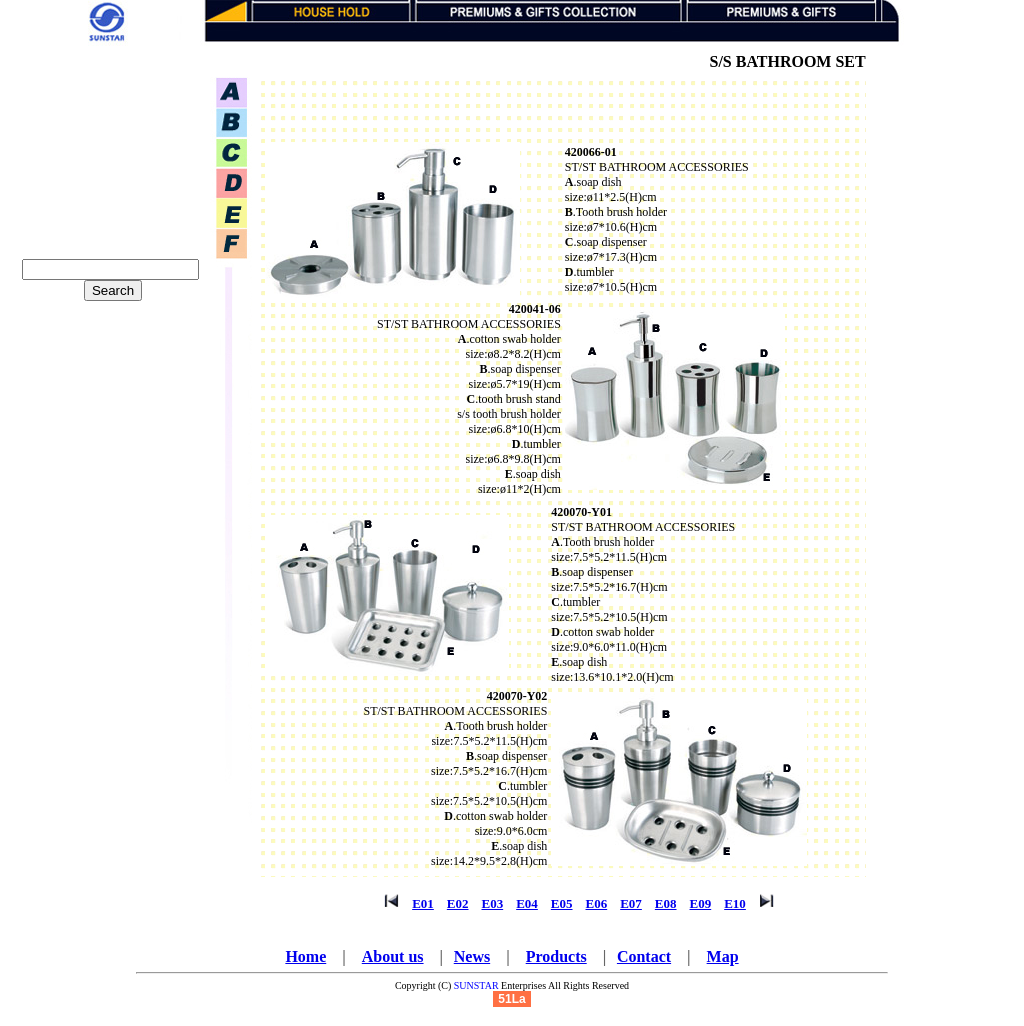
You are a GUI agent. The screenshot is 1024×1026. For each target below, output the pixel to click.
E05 (562, 903)
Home (305, 956)
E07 (631, 903)
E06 (597, 903)
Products (556, 956)
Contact (644, 956)
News (472, 956)
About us (393, 956)
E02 (458, 903)
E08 (666, 903)
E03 (493, 903)
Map (723, 956)
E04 (527, 903)
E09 (701, 903)
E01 (423, 903)
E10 (735, 903)
